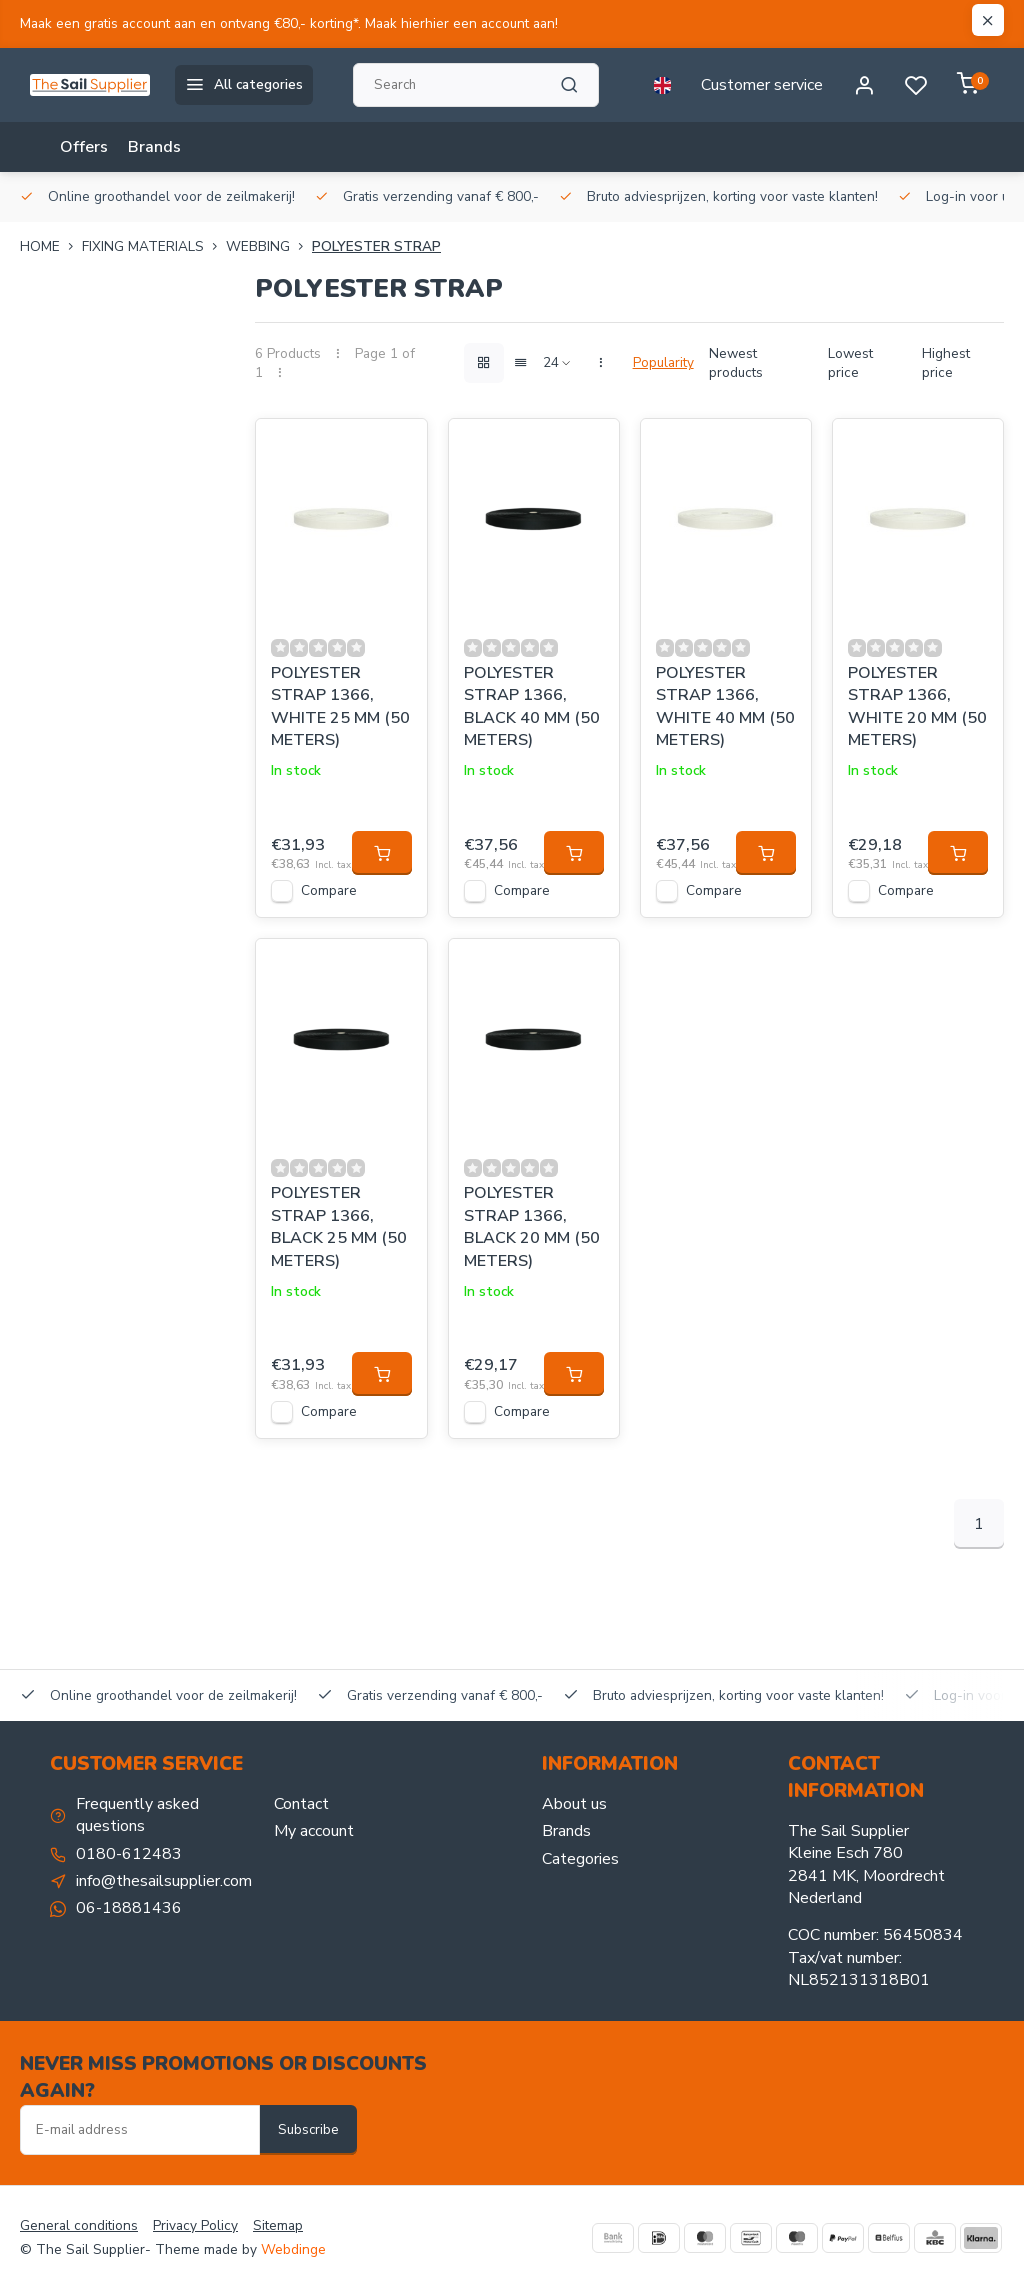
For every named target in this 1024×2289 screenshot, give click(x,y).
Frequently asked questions (137, 1815)
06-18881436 (129, 1908)
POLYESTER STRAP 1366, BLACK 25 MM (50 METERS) (339, 1226)
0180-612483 (129, 1854)
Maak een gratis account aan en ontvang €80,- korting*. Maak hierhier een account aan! (289, 23)
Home (51, 246)
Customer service (762, 85)
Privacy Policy (195, 2225)
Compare (329, 890)
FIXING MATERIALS (154, 246)
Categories (580, 1859)
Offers (84, 147)
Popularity (663, 362)
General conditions (79, 2225)
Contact (301, 1804)
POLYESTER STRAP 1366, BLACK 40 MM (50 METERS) (532, 706)
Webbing (269, 246)
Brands (154, 147)
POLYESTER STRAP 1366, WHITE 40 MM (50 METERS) (725, 706)
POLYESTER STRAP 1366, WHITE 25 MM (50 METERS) (340, 706)
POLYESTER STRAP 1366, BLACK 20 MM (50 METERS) (532, 1226)
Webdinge (293, 2249)
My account (314, 1831)
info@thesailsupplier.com (164, 1881)
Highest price (946, 363)
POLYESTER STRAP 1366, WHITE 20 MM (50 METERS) (917, 706)
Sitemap (278, 2225)
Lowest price (850, 363)
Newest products (736, 363)
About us (574, 1804)
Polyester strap (376, 246)
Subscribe (308, 2130)
